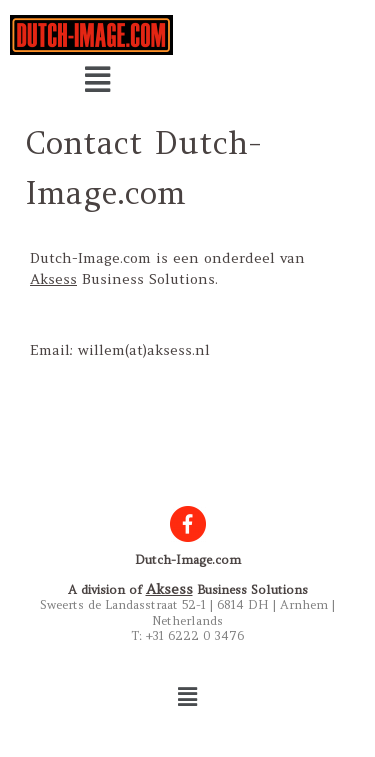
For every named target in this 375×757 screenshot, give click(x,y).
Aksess (53, 279)
